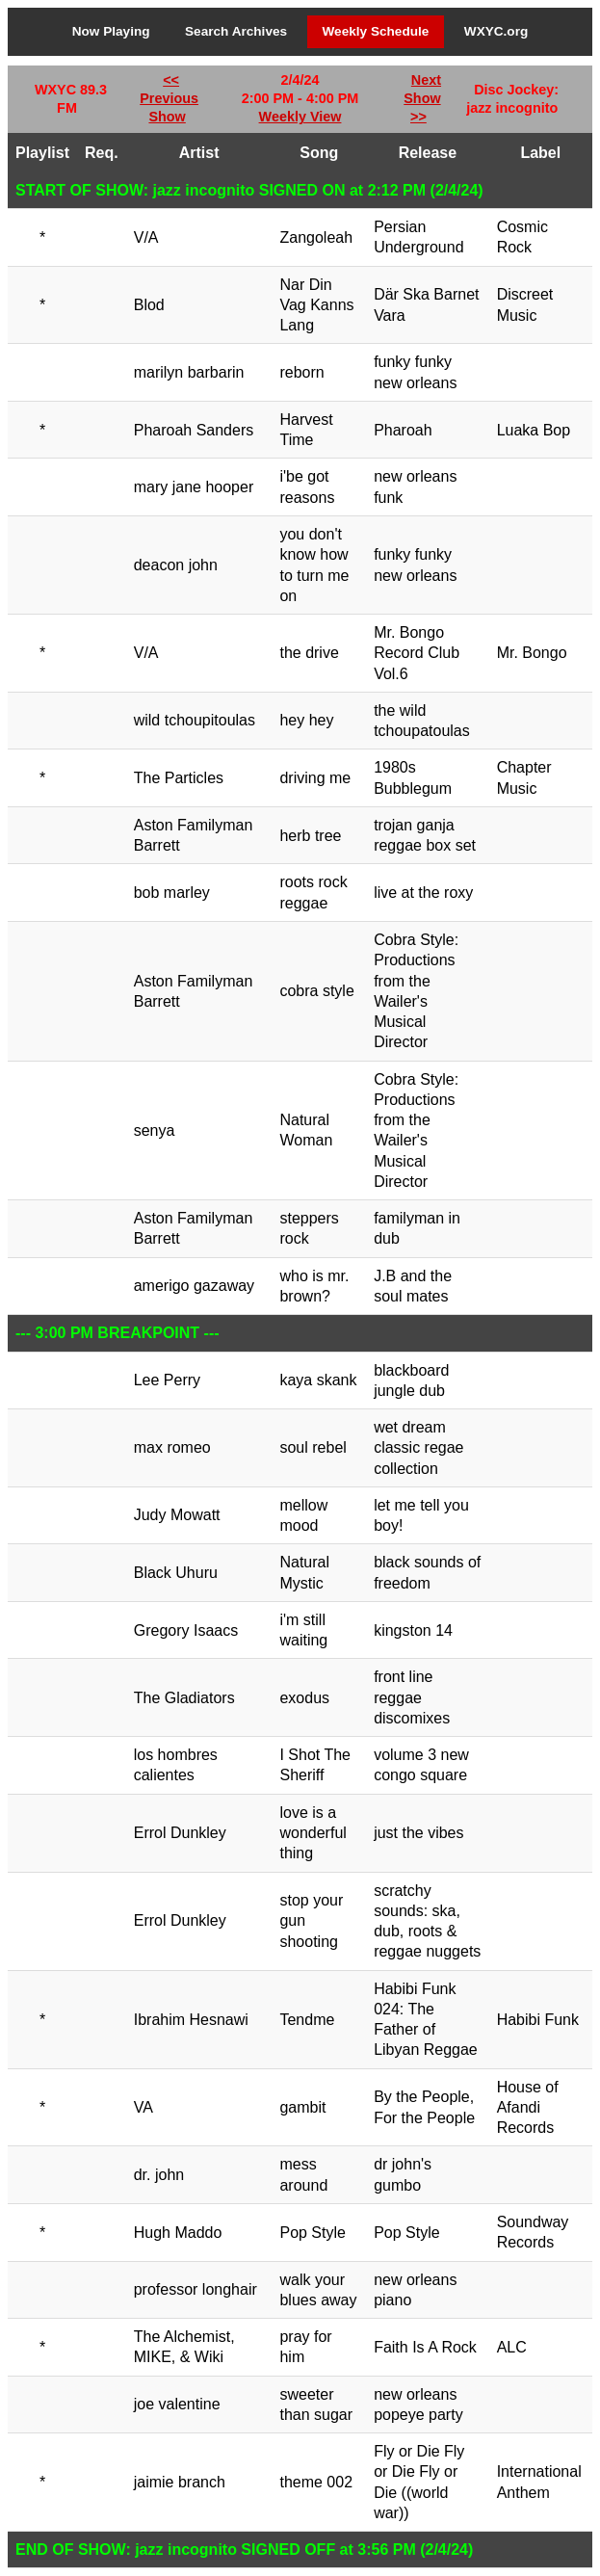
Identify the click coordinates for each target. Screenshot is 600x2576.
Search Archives (236, 31)
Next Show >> (422, 98)
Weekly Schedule (376, 31)
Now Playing (111, 31)
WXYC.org (496, 31)
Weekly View (300, 116)
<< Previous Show (169, 98)
